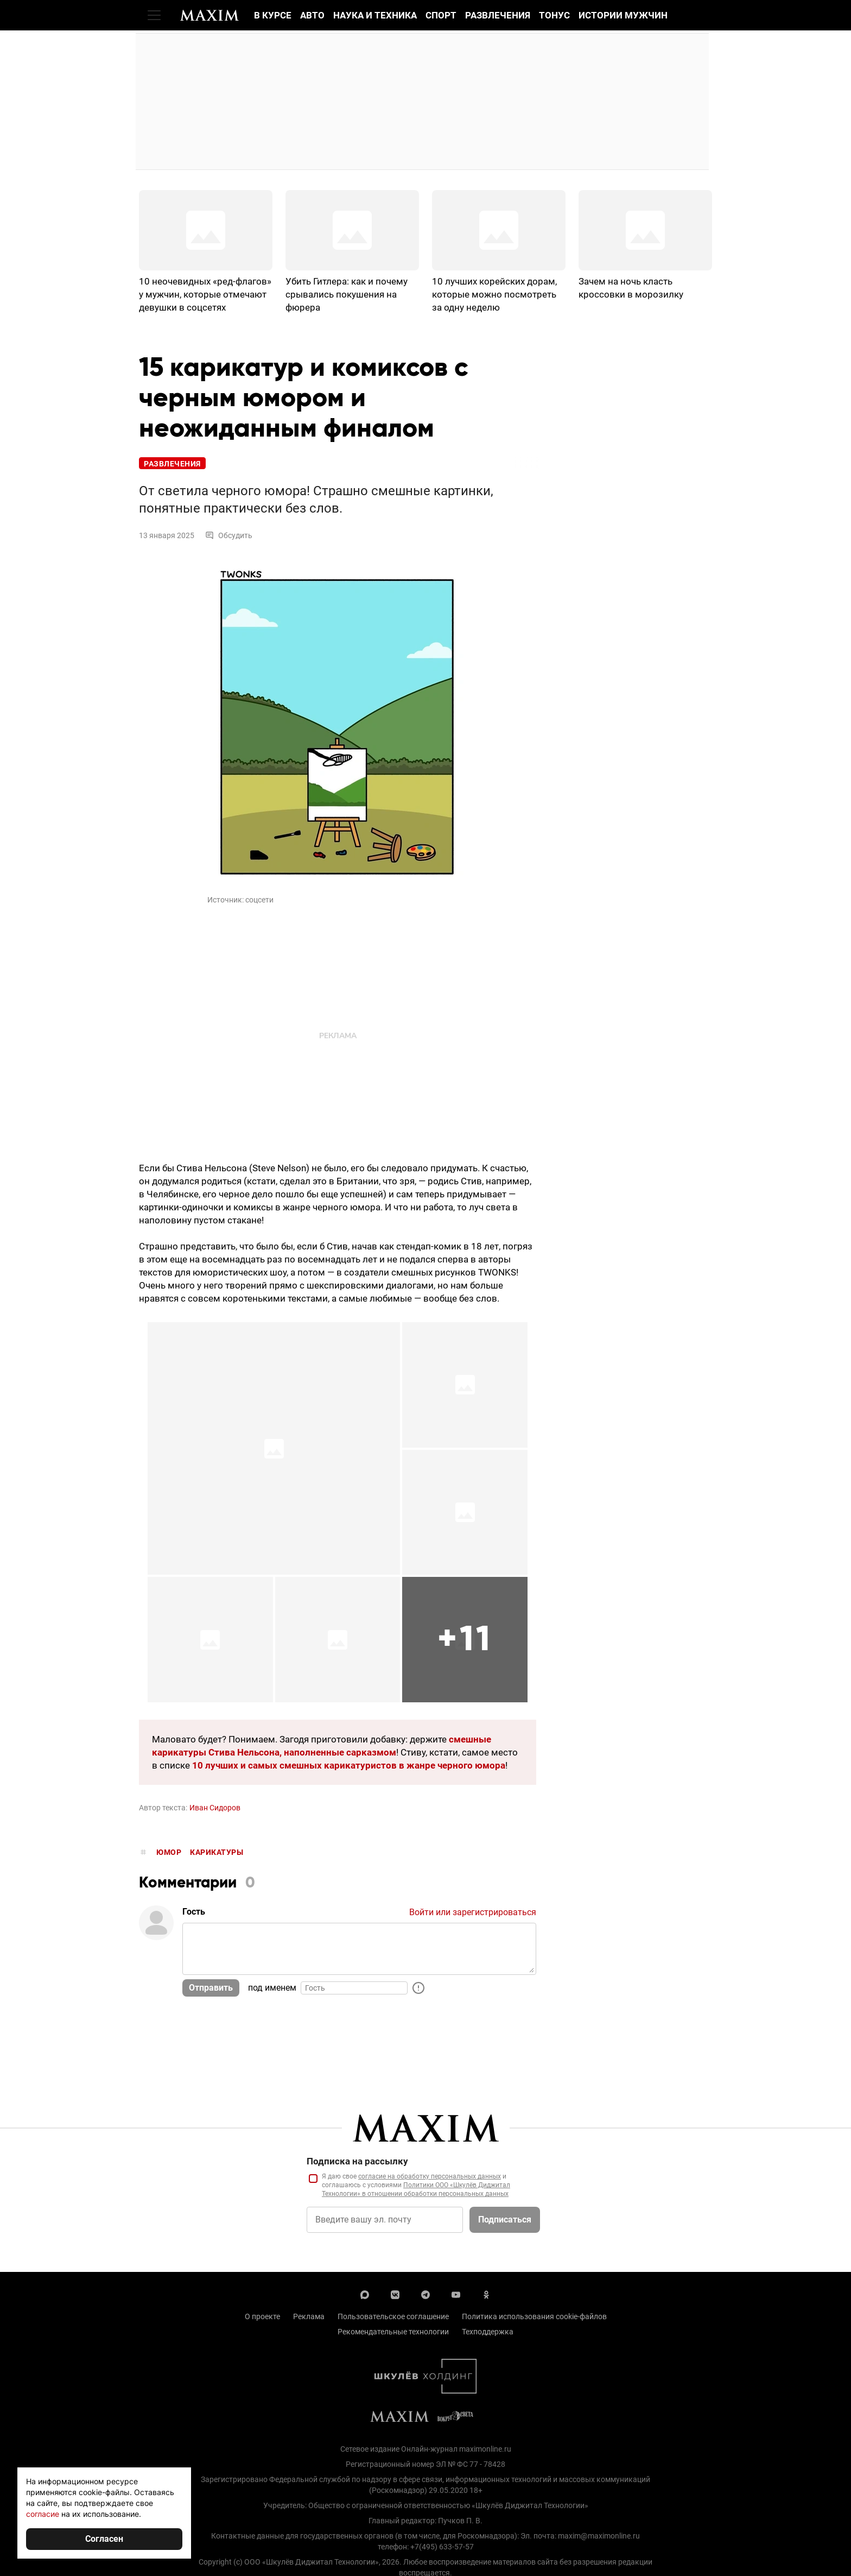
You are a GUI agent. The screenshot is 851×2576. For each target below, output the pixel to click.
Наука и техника (375, 15)
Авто (312, 15)
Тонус (554, 15)
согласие (42, 2513)
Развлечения (497, 15)
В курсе (272, 15)
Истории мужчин (623, 15)
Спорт (441, 15)
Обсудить (228, 535)
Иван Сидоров (214, 1807)
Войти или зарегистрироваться (472, 1912)
